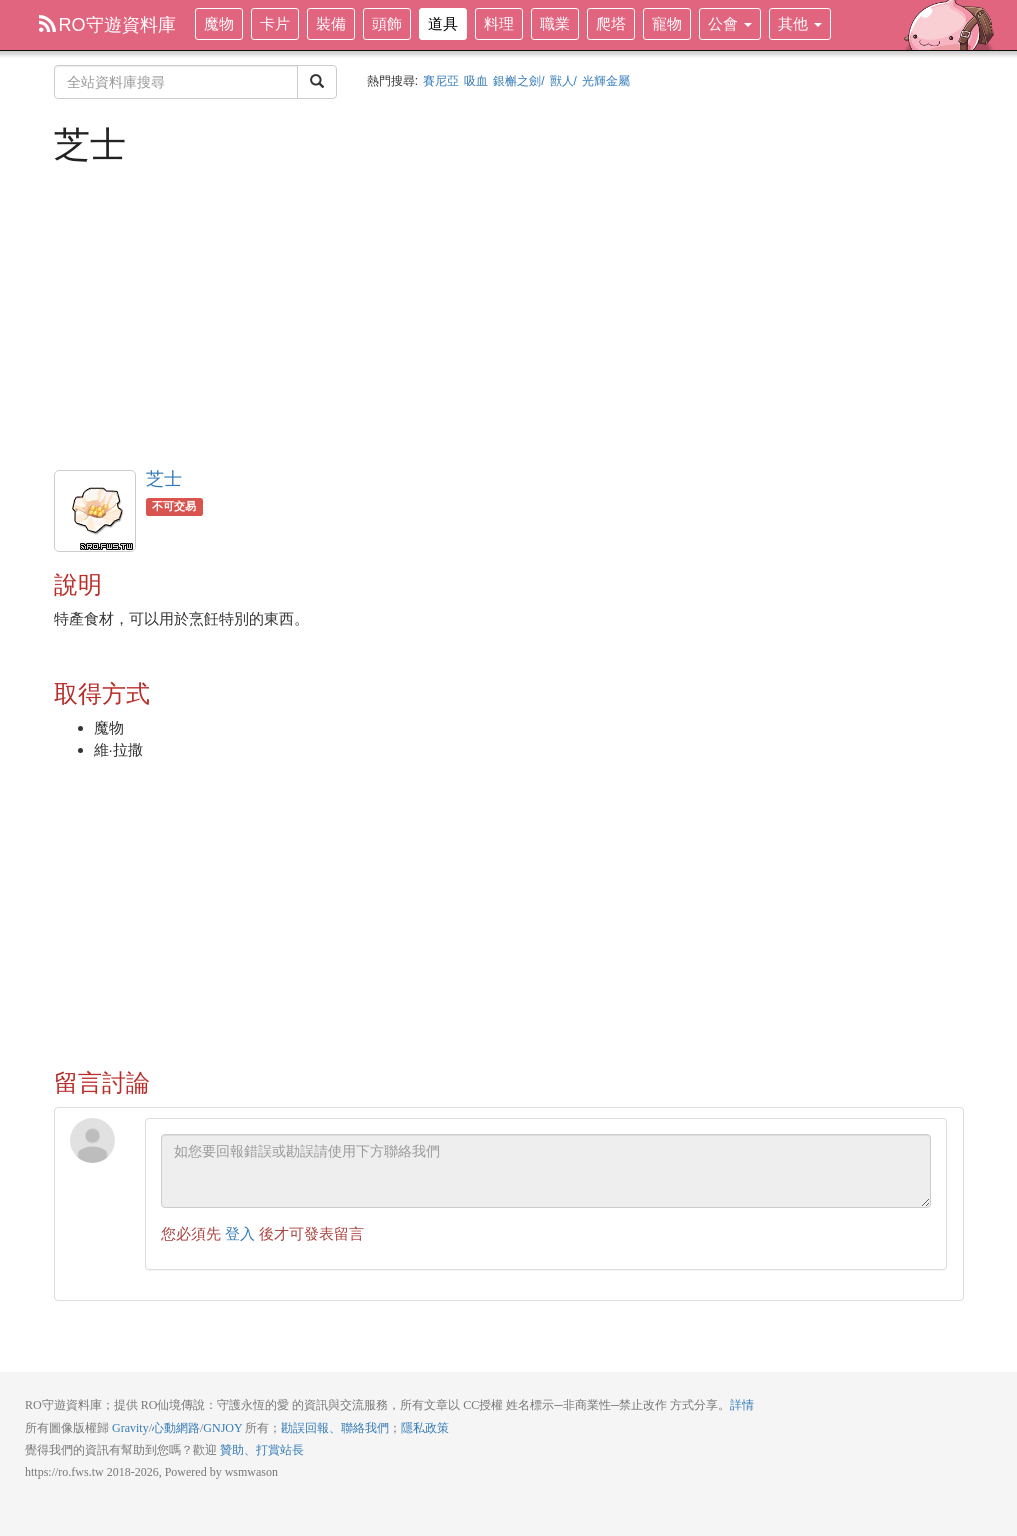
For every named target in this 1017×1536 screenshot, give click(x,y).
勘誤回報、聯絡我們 (335, 1428)
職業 (555, 23)
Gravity (130, 1428)
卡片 (275, 23)
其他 (800, 23)
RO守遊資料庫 (107, 25)
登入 (240, 1233)
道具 (443, 23)
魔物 (219, 23)
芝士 (164, 479)
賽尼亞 (441, 81)
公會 (730, 23)
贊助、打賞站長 (262, 1450)
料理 (499, 23)
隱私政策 (425, 1428)
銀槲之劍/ (518, 81)
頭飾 (387, 23)
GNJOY (222, 1428)
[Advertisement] (509, 315)
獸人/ (563, 81)
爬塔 (611, 23)
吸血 (476, 81)
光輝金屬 (606, 81)
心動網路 (176, 1428)
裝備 (331, 23)
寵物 (667, 23)
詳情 (742, 1405)
